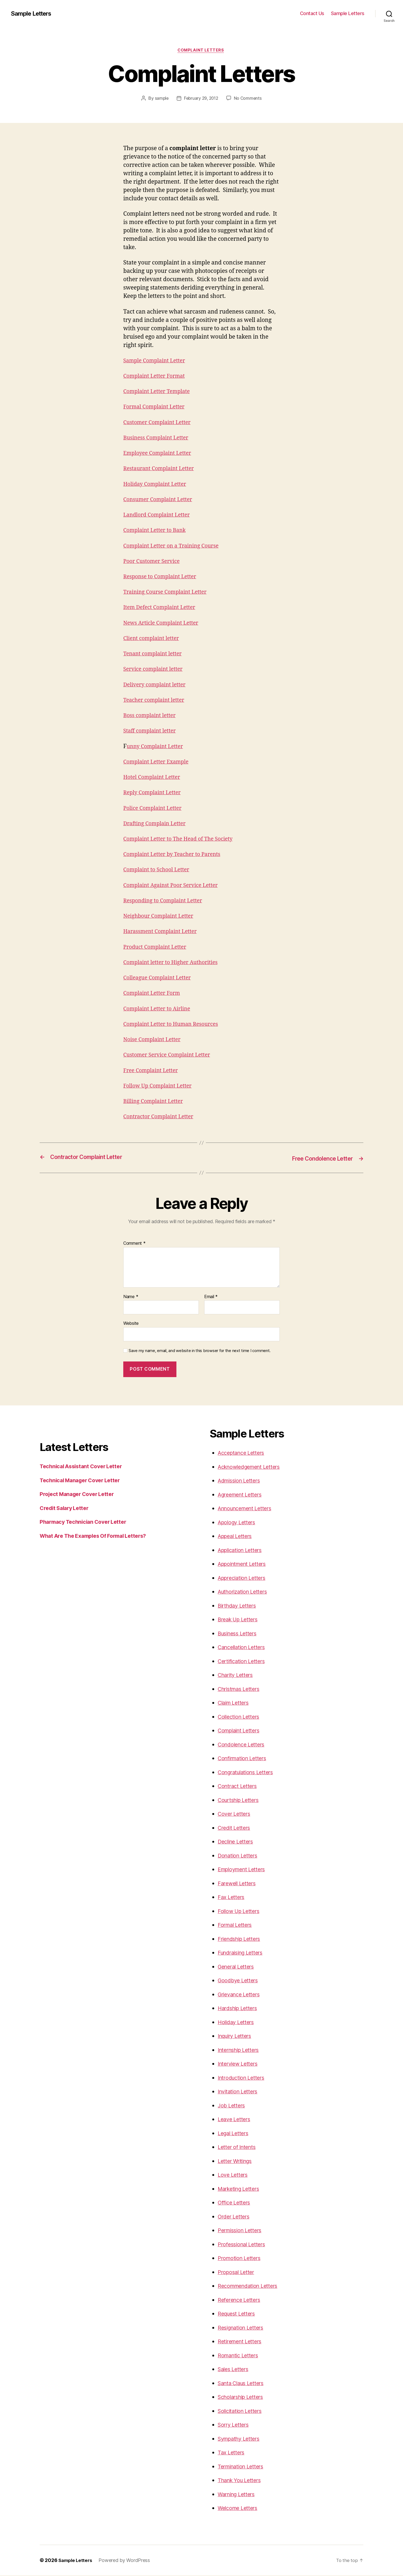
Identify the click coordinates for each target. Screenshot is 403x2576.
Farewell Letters (238, 1883)
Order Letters (235, 2217)
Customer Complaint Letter (159, 423)
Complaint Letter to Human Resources (174, 1025)
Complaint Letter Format (156, 376)
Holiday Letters (237, 2022)
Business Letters (239, 1634)
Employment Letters (244, 1869)
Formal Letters (236, 1925)
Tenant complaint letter (154, 654)
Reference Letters (241, 2300)
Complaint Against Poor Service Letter (174, 886)
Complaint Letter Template (159, 392)
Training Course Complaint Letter (168, 593)
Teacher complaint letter (156, 700)
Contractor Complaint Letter (161, 1117)
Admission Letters (241, 1481)
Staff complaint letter (151, 731)
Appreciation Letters (244, 1578)
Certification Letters (243, 1661)
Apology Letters (238, 1522)
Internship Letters (241, 2050)
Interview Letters (239, 2064)
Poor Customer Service (153, 562)
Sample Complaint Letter (156, 361)
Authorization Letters (245, 1592)
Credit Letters (235, 1828)
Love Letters (234, 2175)
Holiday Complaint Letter (157, 485)
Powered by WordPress (126, 2561)
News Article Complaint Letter (163, 623)
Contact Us (312, 13)
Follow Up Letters (240, 1911)
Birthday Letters (239, 1606)
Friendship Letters (241, 1939)
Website (131, 1323)
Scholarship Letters (243, 2397)
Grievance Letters (241, 1995)
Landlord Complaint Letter (159, 515)
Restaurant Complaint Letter (161, 469)
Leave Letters (235, 2119)
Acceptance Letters (243, 1453)
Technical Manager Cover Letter (83, 1480)
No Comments (249, 99)
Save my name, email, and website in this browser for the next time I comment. (200, 1351)
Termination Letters (243, 2467)
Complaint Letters (201, 51)
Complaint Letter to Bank (157, 531)
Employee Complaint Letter (160, 454)
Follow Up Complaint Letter (160, 1086)
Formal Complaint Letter (156, 407)
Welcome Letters (239, 2508)
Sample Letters (33, 13)
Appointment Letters (244, 1564)
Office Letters (235, 2203)
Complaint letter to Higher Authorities (174, 963)
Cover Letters (235, 1814)
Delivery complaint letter (157, 685)
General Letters (238, 1967)
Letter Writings (237, 2161)
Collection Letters (240, 1717)
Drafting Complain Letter (157, 824)
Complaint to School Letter (158, 870)
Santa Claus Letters (243, 2383)
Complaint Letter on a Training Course (174, 546)
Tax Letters (232, 2453)
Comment (134, 1243)
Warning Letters (238, 2494)
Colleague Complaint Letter (159, 978)
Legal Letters (235, 2133)
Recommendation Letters (250, 2286)
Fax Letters (232, 1897)
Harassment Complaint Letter (163, 932)
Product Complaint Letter (157, 947)
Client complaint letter (153, 639)
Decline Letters (237, 1842)
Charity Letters (237, 1675)
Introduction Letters (243, 2078)
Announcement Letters (248, 1508)
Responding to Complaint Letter (166, 901)
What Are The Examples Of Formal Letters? (98, 1536)
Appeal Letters (236, 1536)
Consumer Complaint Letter (160, 500)
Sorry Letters (235, 2425)
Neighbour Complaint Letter (161, 917)
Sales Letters (235, 2369)
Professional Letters (243, 2244)
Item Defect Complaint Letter (162, 608)
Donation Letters (239, 1856)
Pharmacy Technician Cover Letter (86, 1522)
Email (211, 1297)
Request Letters (238, 2314)
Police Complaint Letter (154, 809)
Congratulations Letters (248, 1772)
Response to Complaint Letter (162, 577)
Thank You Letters (241, 2480)
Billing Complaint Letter (155, 1102)
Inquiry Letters (237, 2036)
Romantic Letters (240, 2356)
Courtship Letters (240, 1800)
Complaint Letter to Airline (159, 1009)
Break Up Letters (240, 1620)
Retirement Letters (242, 2341)
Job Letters (232, 2106)
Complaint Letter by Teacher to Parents (175, 855)
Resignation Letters (243, 2328)
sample (160, 99)
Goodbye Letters (239, 1980)
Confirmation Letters (244, 1758)
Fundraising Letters (243, 1953)
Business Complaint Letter (158, 438)
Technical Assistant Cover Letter (84, 1466)
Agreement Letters (242, 1495)
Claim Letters (235, 1703)
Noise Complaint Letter (154, 1040)
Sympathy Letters (241, 2439)
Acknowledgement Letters (252, 1467)
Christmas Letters (241, 1689)
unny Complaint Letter (157, 747)
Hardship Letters (239, 2008)
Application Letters (242, 1550)
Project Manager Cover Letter (80, 1494)
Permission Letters (242, 2230)
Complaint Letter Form (154, 994)
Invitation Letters (239, 2092)
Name (130, 1297)
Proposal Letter (237, 2272)
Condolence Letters (243, 1745)
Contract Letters (239, 1786)
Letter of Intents (238, 2147)
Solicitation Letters (242, 2411)
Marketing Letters (241, 2189)
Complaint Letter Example (158, 762)
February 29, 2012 (201, 99)
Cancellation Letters (244, 1647)
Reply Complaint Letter (154, 793)
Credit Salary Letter (66, 1508)
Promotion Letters (241, 2258)
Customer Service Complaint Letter (170, 1056)
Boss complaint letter (151, 716)
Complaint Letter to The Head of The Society (182, 839)
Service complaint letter (155, 670)
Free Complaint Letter (152, 1071)
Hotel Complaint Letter (154, 778)
